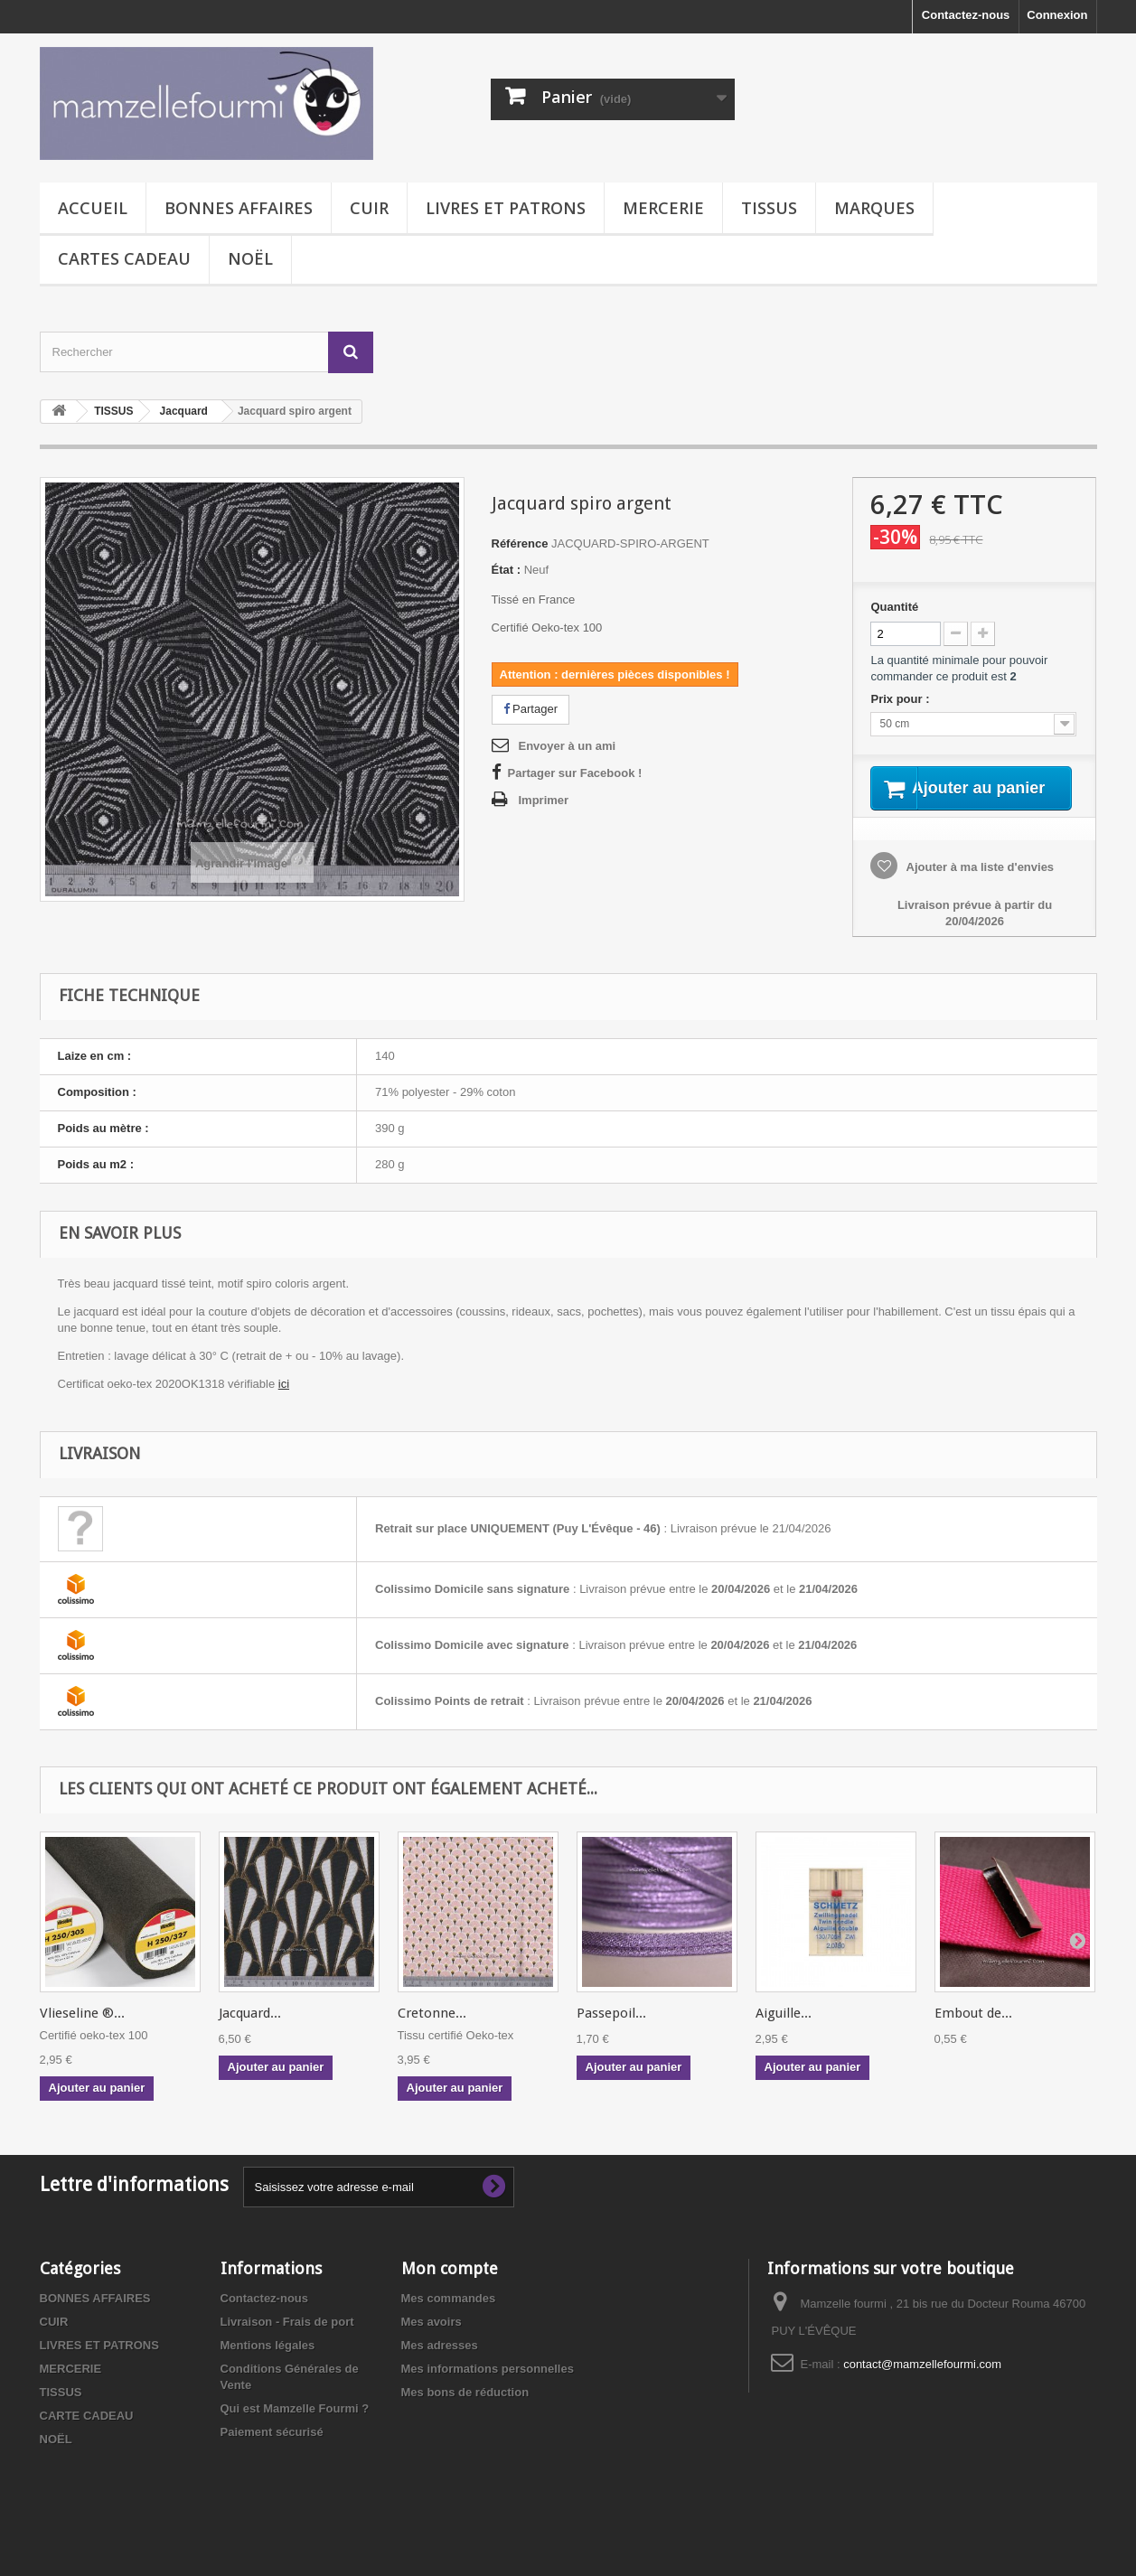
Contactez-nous (966, 15)
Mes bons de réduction (465, 2414)
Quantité (894, 607)
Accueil (92, 208)
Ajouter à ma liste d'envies (978, 889)
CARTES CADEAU (124, 258)
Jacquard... (250, 2036)
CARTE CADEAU (87, 2438)
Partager (530, 709)
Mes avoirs (431, 2344)
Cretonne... (432, 2036)
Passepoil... (611, 2036)
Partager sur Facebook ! (575, 773)
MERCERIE (663, 208)
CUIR (369, 208)
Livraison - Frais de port (287, 2344)
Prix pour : (902, 699)
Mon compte (449, 2290)
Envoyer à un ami (567, 746)
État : (506, 569)
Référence (520, 543)
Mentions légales (268, 2368)
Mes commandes (448, 2321)
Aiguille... (784, 2036)
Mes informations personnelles (487, 2391)
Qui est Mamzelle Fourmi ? (295, 2431)
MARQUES (874, 208)
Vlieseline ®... (82, 2036)
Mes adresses (439, 2368)
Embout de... (973, 2036)
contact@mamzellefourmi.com (922, 2386)
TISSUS (769, 208)
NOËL (250, 258)
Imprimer (544, 800)
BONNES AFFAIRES (238, 208)
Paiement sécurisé (272, 2454)
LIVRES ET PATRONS (506, 208)
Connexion (1057, 15)
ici (283, 1406)
